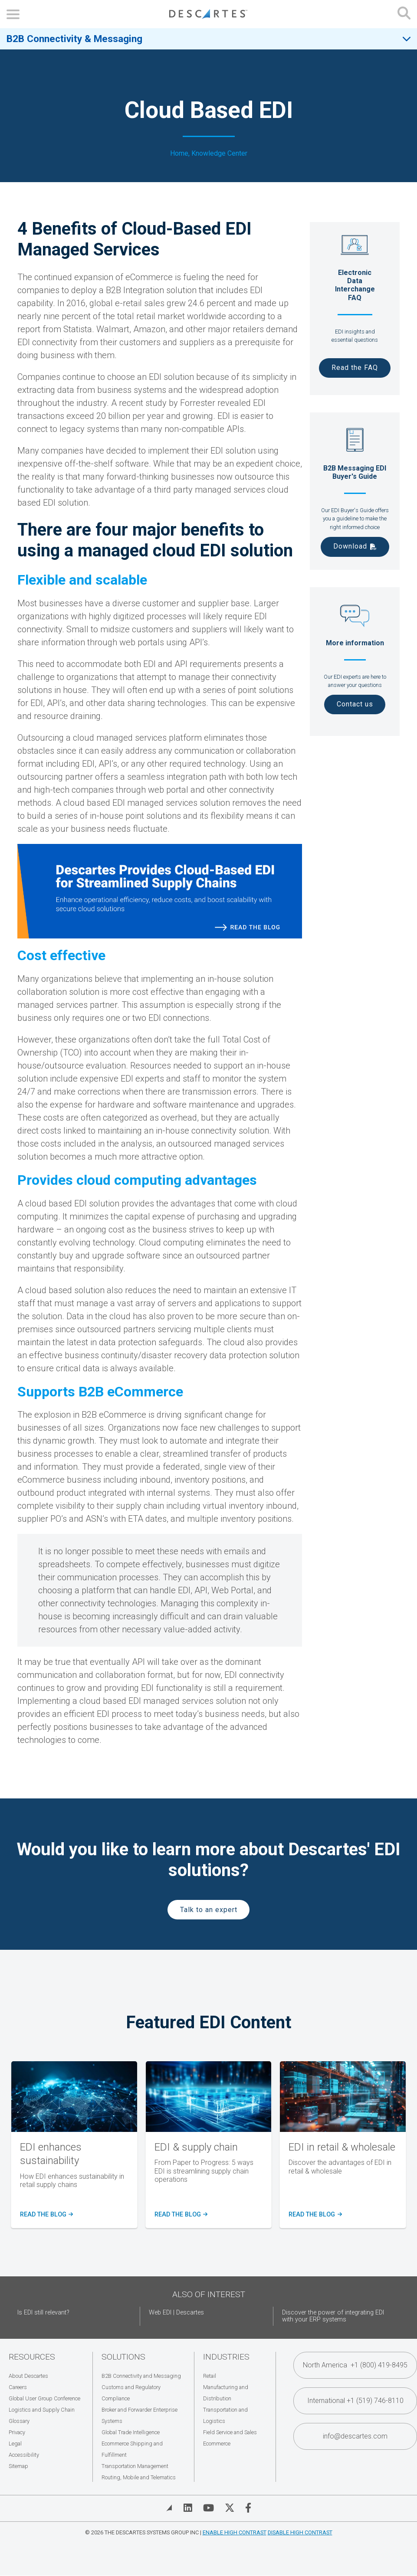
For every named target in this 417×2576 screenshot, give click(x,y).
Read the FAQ (355, 367)
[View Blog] (169, 2508)
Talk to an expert (208, 1910)
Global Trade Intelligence (131, 2432)
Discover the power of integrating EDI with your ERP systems (333, 2316)
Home (179, 153)
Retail (209, 2376)
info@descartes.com (355, 2436)
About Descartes (28, 2376)
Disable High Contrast (300, 2532)
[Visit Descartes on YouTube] (208, 2508)
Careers (18, 2387)
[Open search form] (403, 14)
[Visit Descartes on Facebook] (248, 2508)
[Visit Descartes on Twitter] (229, 2508)
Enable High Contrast (234, 2532)
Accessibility (24, 2455)
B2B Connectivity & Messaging (74, 38)
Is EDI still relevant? (43, 2312)
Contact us (355, 704)
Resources (32, 2357)
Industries (226, 2357)
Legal (15, 2443)
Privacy (17, 2432)
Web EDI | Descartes (176, 2312)
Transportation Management (135, 2466)
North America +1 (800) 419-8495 (355, 2365)
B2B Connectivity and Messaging (141, 2376)
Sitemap (18, 2466)
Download (350, 546)
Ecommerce (216, 2443)
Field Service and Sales (230, 2432)
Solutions (123, 2357)
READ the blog (179, 2214)
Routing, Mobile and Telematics (139, 2477)
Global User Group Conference (44, 2398)
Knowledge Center (219, 153)
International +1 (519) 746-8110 (355, 2400)
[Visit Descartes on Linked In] (188, 2508)
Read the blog (45, 2214)
